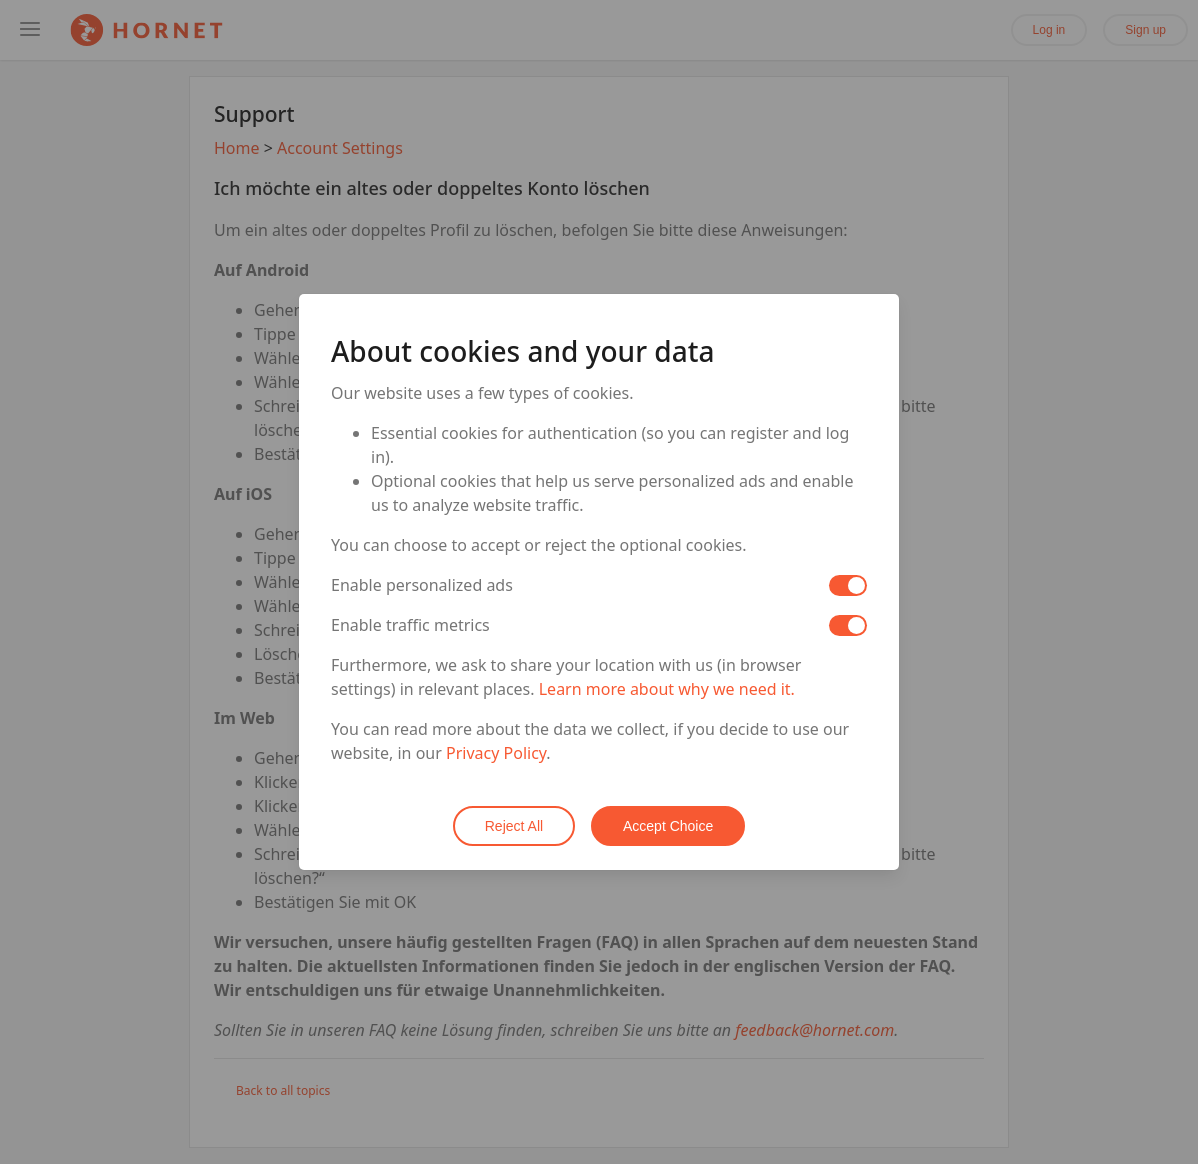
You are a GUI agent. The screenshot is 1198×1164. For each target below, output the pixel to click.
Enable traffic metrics (410, 626)
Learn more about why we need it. (667, 690)
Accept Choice (668, 826)
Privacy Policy (496, 754)
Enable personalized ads (422, 586)
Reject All (514, 826)
